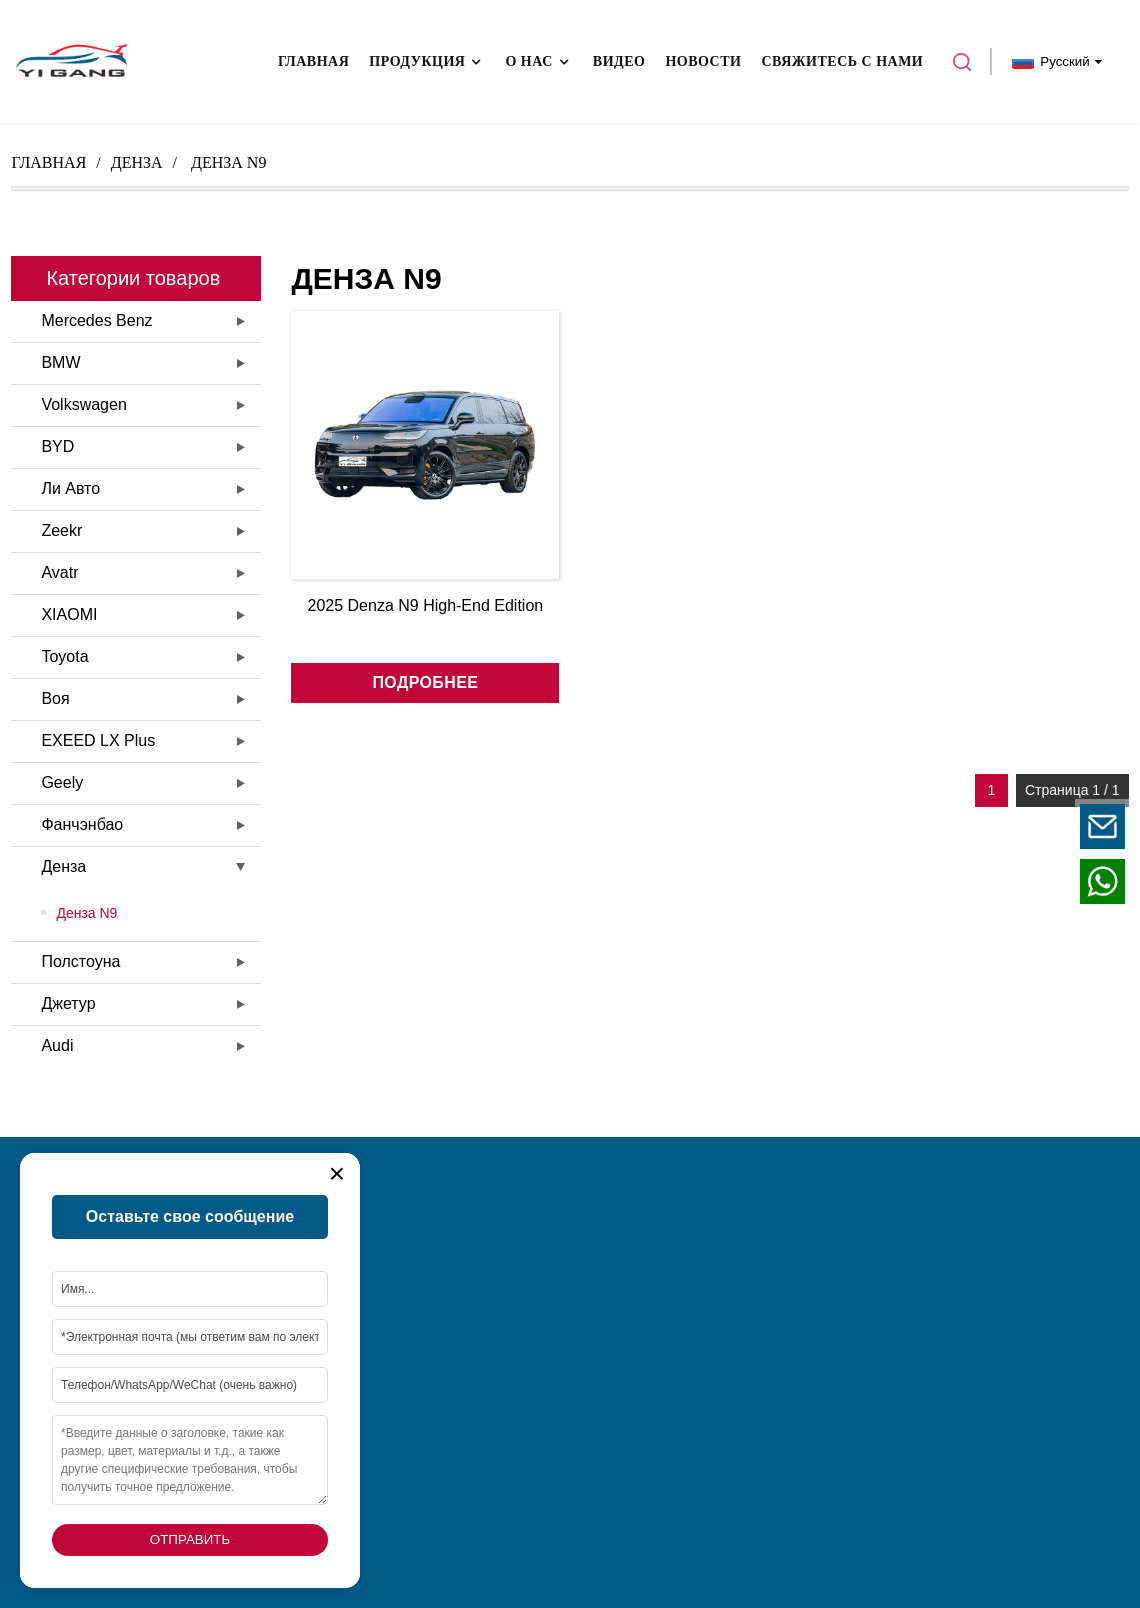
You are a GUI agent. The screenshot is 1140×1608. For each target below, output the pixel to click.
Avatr (59, 572)
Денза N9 (86, 913)
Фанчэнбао (82, 824)
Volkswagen (83, 404)
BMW (60, 362)
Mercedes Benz (96, 320)
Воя (55, 698)
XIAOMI (69, 614)
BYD (57, 446)
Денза (137, 162)
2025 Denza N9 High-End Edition (426, 605)
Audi (57, 1045)
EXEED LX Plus (98, 740)
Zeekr (61, 530)
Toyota (64, 656)
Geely (62, 782)
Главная (48, 162)
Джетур (68, 1003)
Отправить (190, 1539)
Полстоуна (80, 961)
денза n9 (228, 162)
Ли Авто (70, 488)
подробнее (425, 682)
